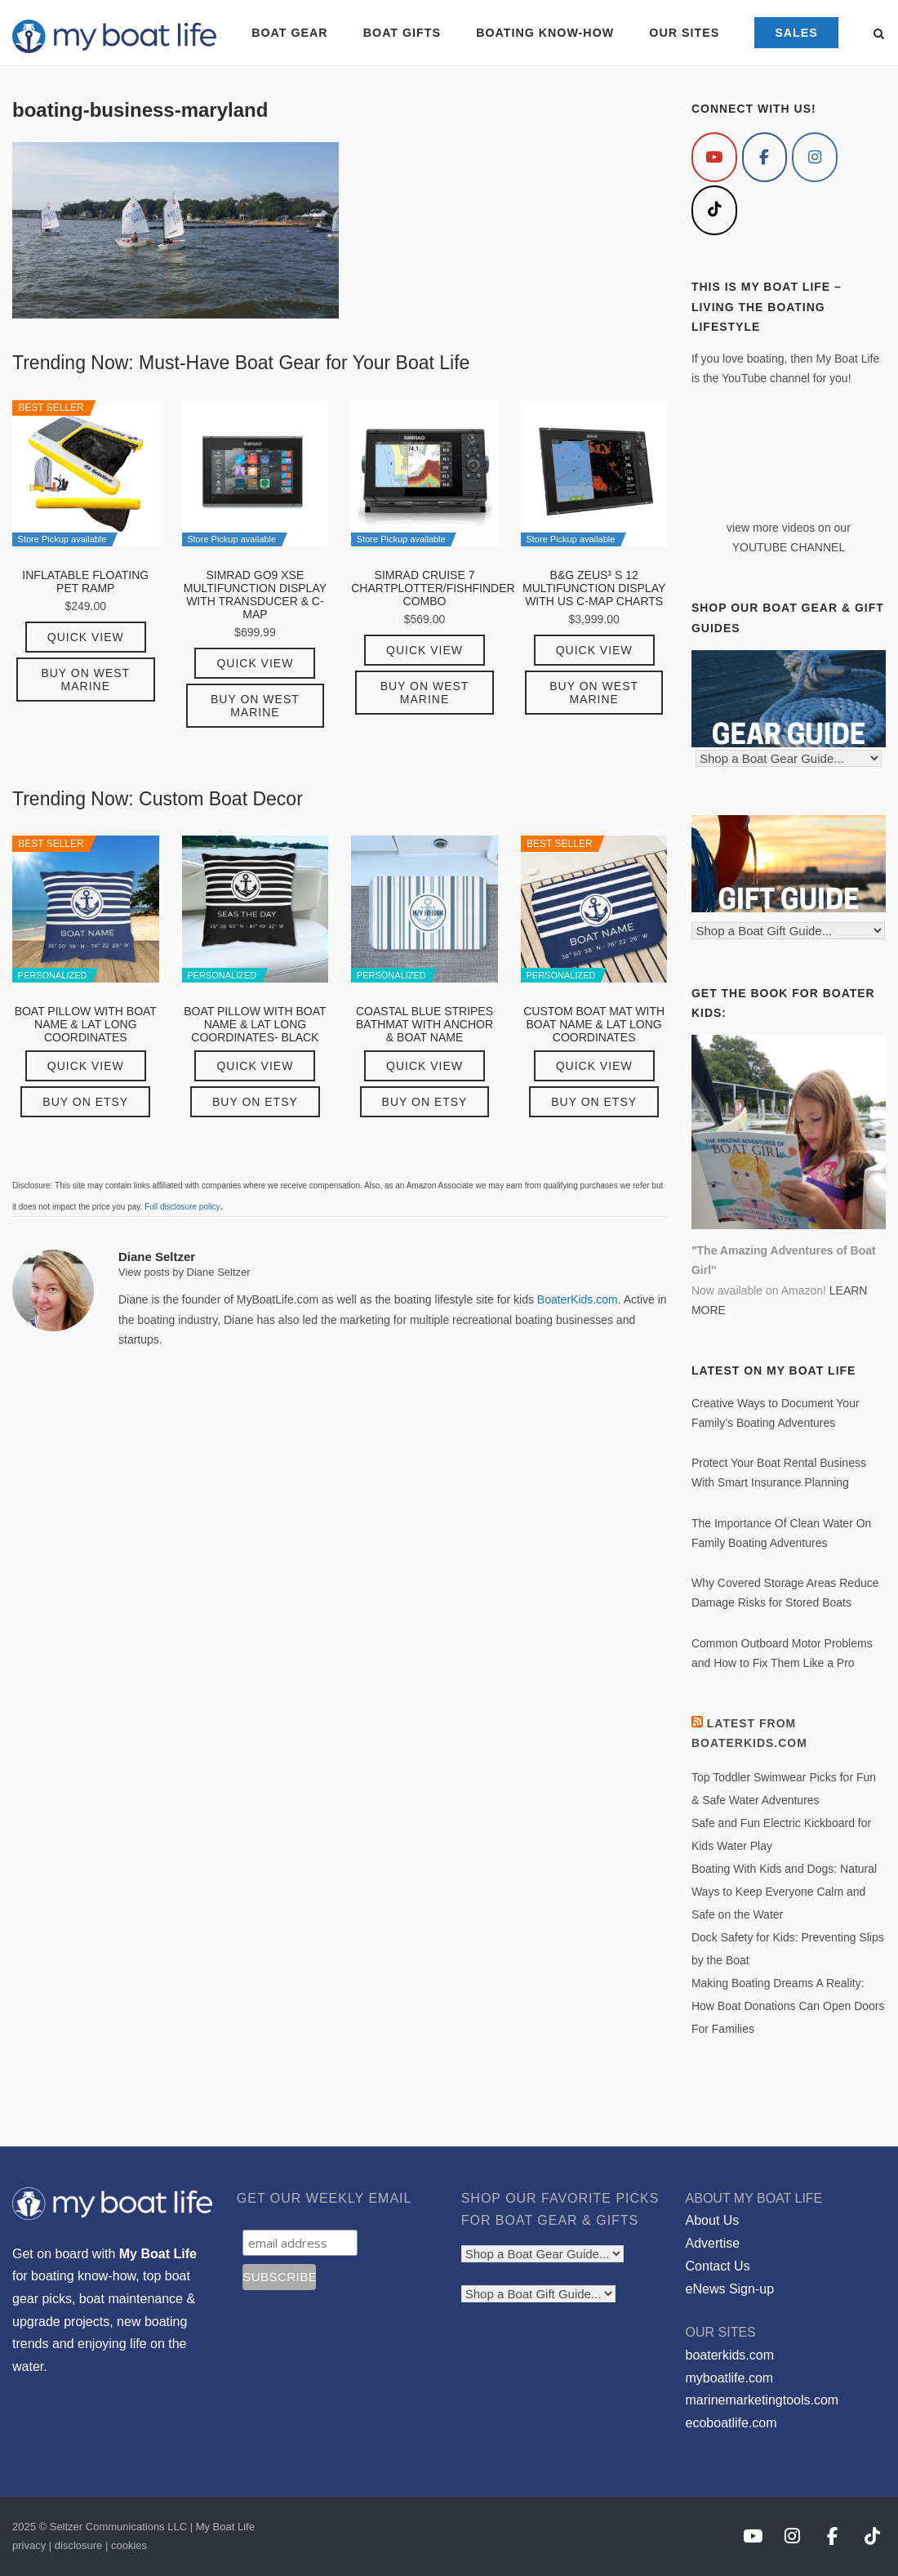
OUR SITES (684, 32)
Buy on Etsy (85, 1101)
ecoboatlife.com (731, 2423)
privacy (29, 2545)
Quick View (85, 637)
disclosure (79, 2545)
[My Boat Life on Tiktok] (714, 210)
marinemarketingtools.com (762, 2400)
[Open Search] (879, 35)
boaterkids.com (730, 2355)
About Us (713, 2220)
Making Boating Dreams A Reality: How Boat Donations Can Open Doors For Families (788, 2006)
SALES (796, 32)
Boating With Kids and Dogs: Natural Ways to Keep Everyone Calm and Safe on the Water (784, 1891)
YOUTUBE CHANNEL (788, 547)
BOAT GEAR (289, 32)
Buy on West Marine (85, 679)
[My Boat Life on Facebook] (765, 157)
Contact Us (718, 2266)
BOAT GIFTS (402, 32)
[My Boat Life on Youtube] (714, 157)
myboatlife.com (730, 2378)
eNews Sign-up (730, 2289)
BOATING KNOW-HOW (545, 32)
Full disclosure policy (182, 1206)
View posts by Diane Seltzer (184, 1272)
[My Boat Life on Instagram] (815, 157)
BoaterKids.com (577, 1299)
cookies (129, 2545)
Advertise (713, 2243)
